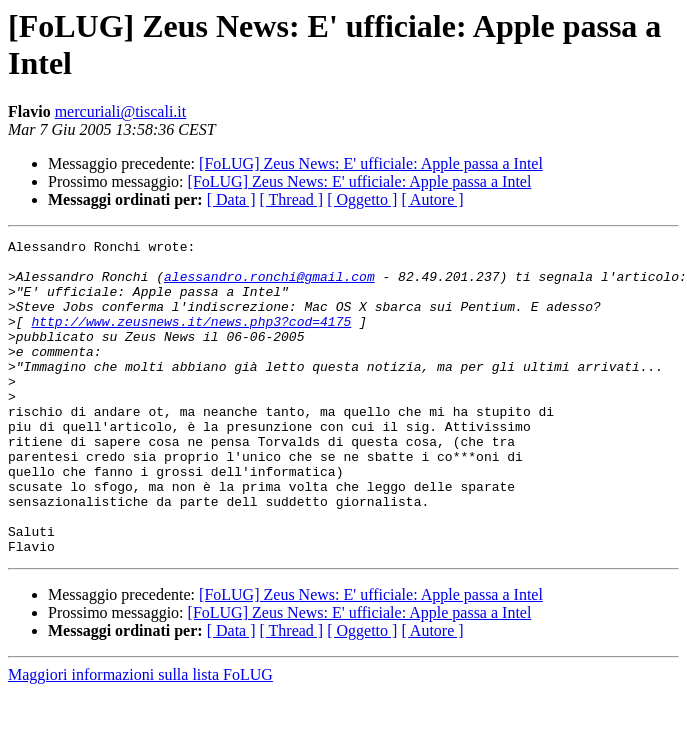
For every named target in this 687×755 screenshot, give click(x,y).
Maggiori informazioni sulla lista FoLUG (140, 737)
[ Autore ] (432, 199)
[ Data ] (231, 199)
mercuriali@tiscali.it (121, 111)
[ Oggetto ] (362, 199)
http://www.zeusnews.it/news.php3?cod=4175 (191, 339)
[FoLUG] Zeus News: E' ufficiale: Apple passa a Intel (371, 163)
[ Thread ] (292, 199)
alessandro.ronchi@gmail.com (269, 285)
